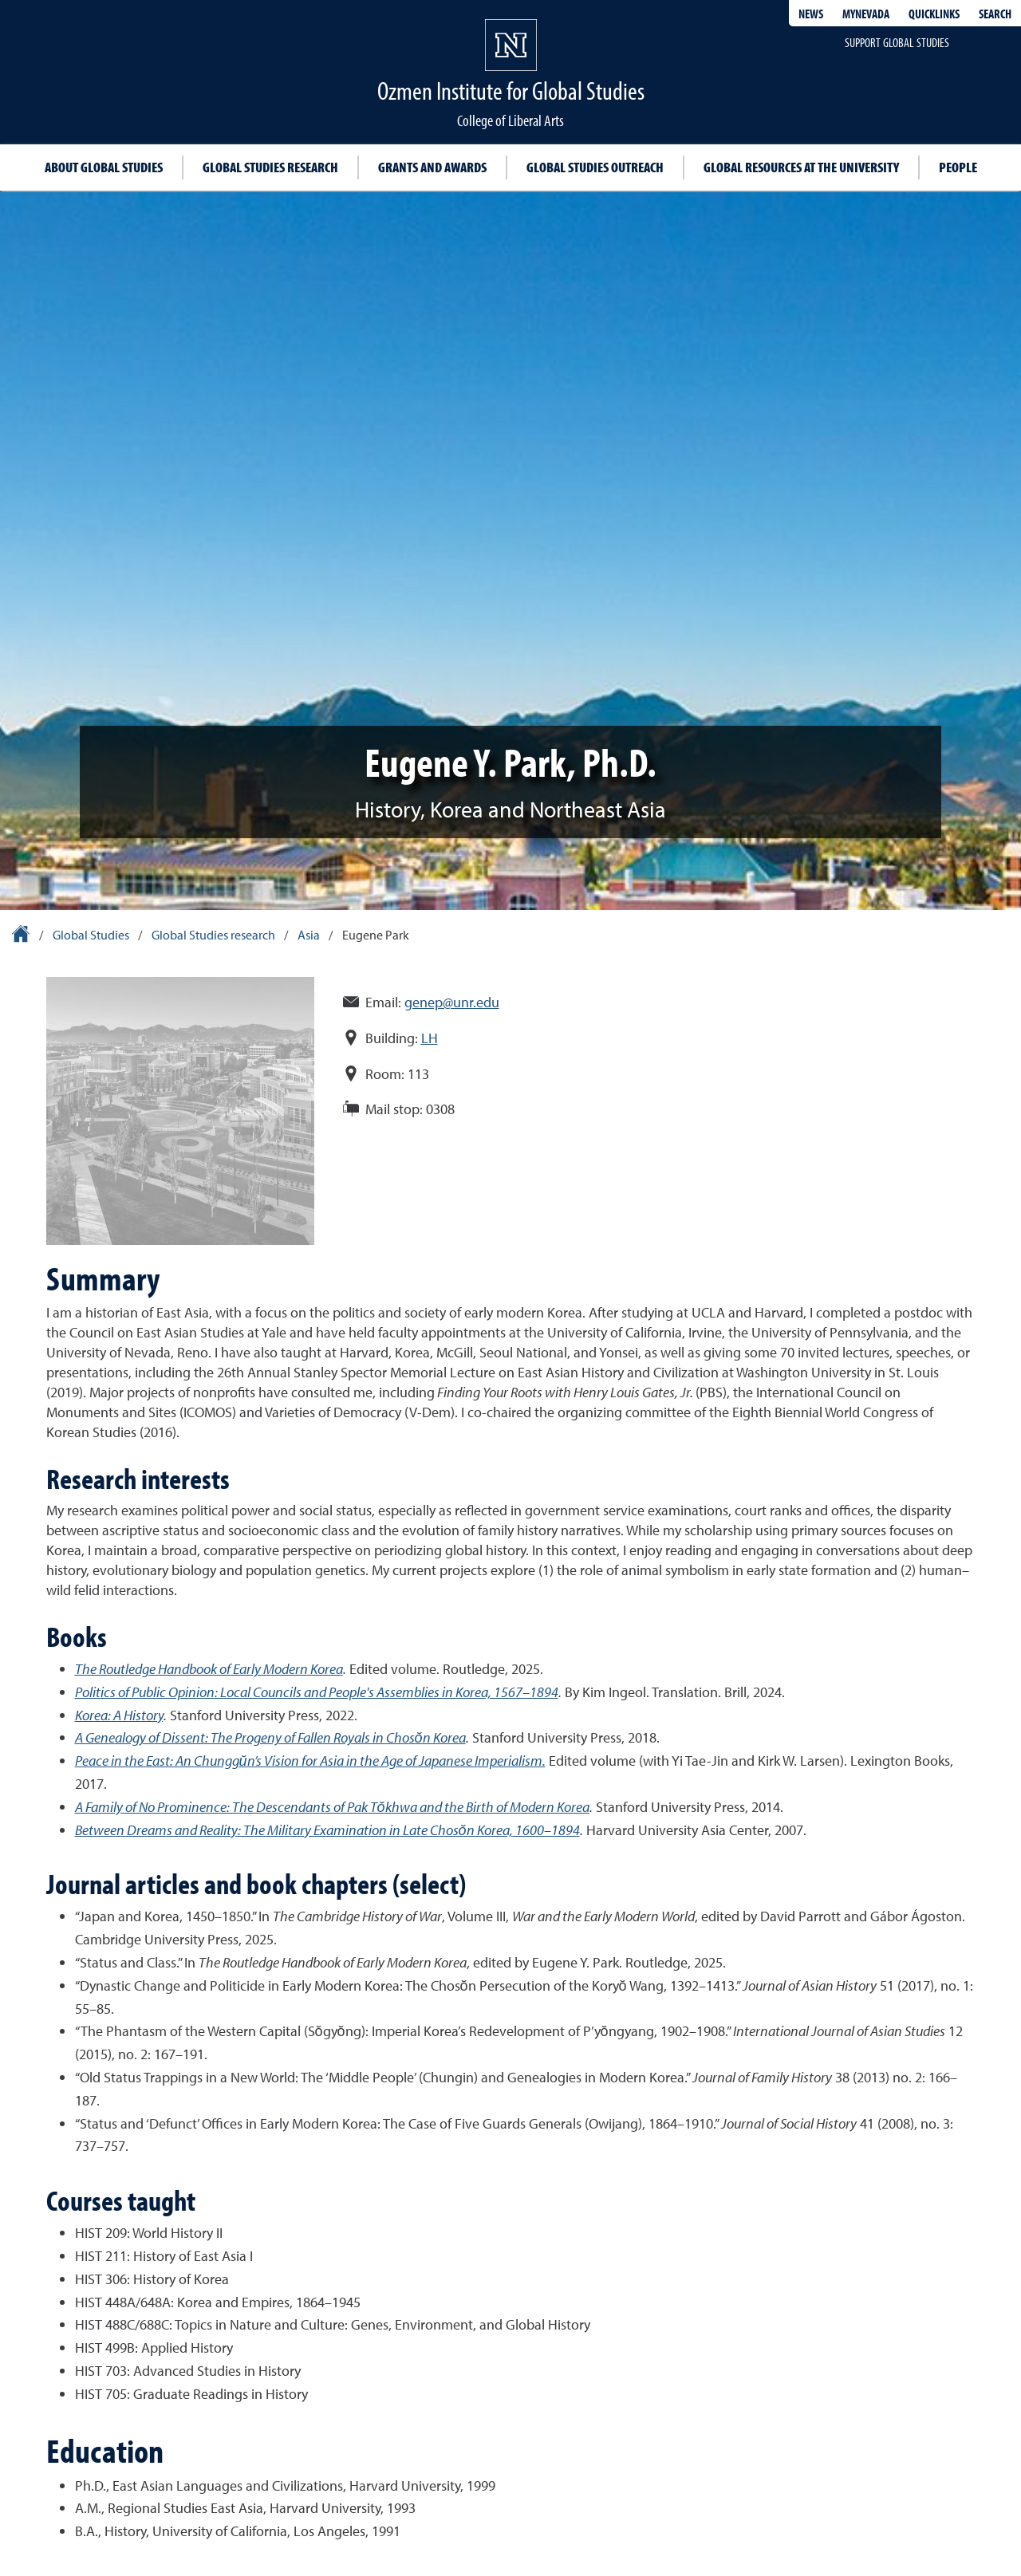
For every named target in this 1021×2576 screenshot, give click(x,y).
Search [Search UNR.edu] (995, 14)
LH (429, 1038)
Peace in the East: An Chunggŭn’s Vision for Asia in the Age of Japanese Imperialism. (310, 1760)
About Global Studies (104, 167)
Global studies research (270, 167)
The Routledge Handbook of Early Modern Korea (209, 1669)
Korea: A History (119, 1715)
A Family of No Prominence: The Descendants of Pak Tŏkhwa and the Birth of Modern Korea (332, 1807)
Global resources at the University (801, 167)
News (810, 14)
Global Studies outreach (595, 167)
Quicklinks (934, 14)
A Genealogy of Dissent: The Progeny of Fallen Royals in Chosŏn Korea (270, 1737)
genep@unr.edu (451, 1002)
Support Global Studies (897, 42)
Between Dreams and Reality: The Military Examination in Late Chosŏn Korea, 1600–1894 (327, 1830)
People (958, 167)
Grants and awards (432, 167)
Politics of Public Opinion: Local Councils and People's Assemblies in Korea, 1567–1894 (316, 1692)
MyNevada (865, 14)
